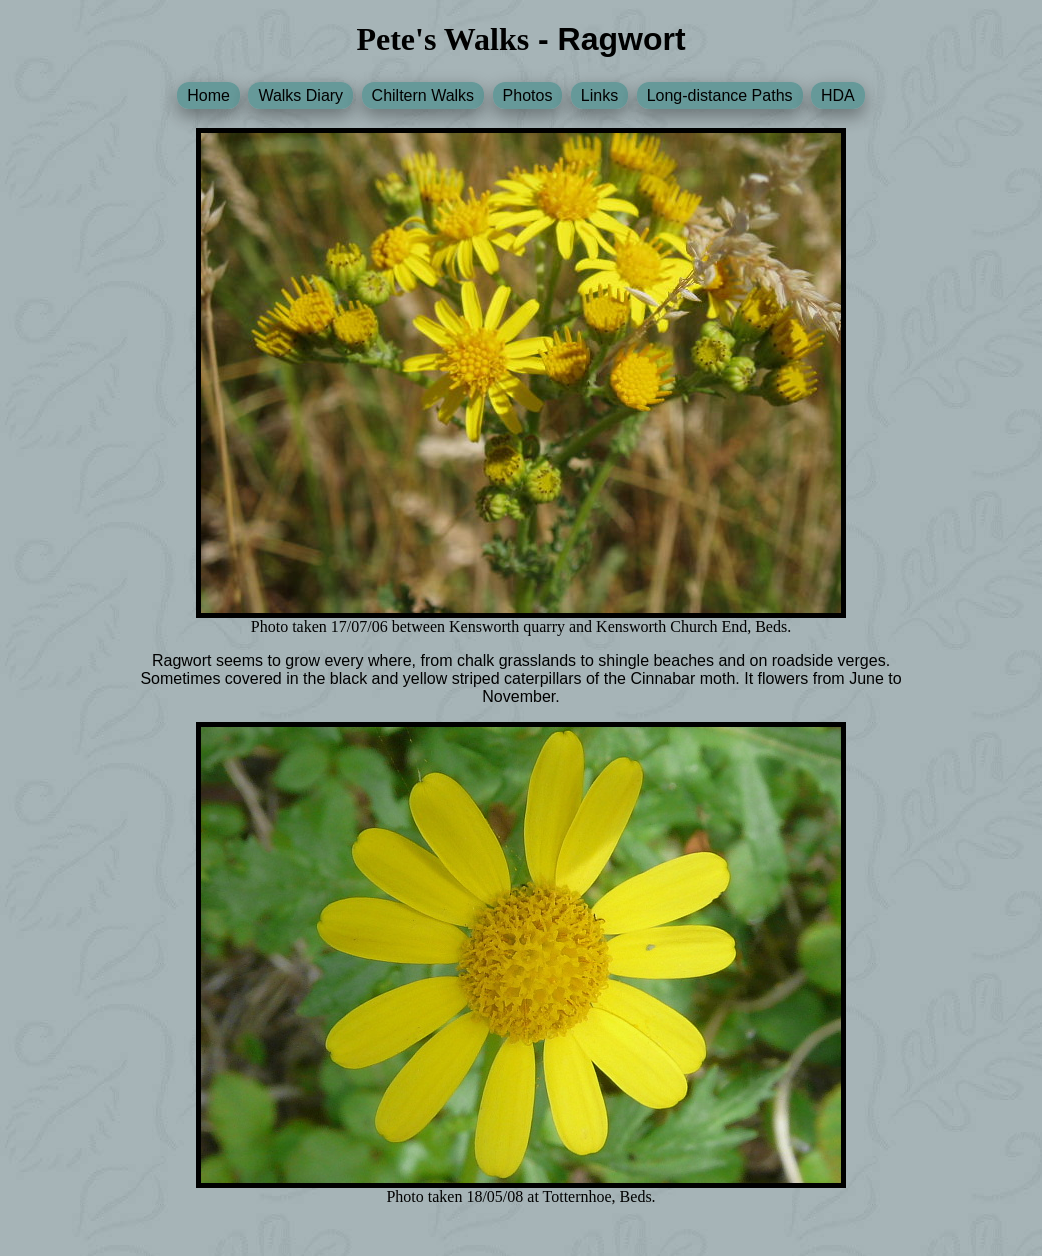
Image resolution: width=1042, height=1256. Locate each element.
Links (599, 95)
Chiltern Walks (423, 95)
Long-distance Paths (720, 95)
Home (208, 95)
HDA (838, 95)
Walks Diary (300, 95)
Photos (528, 95)
